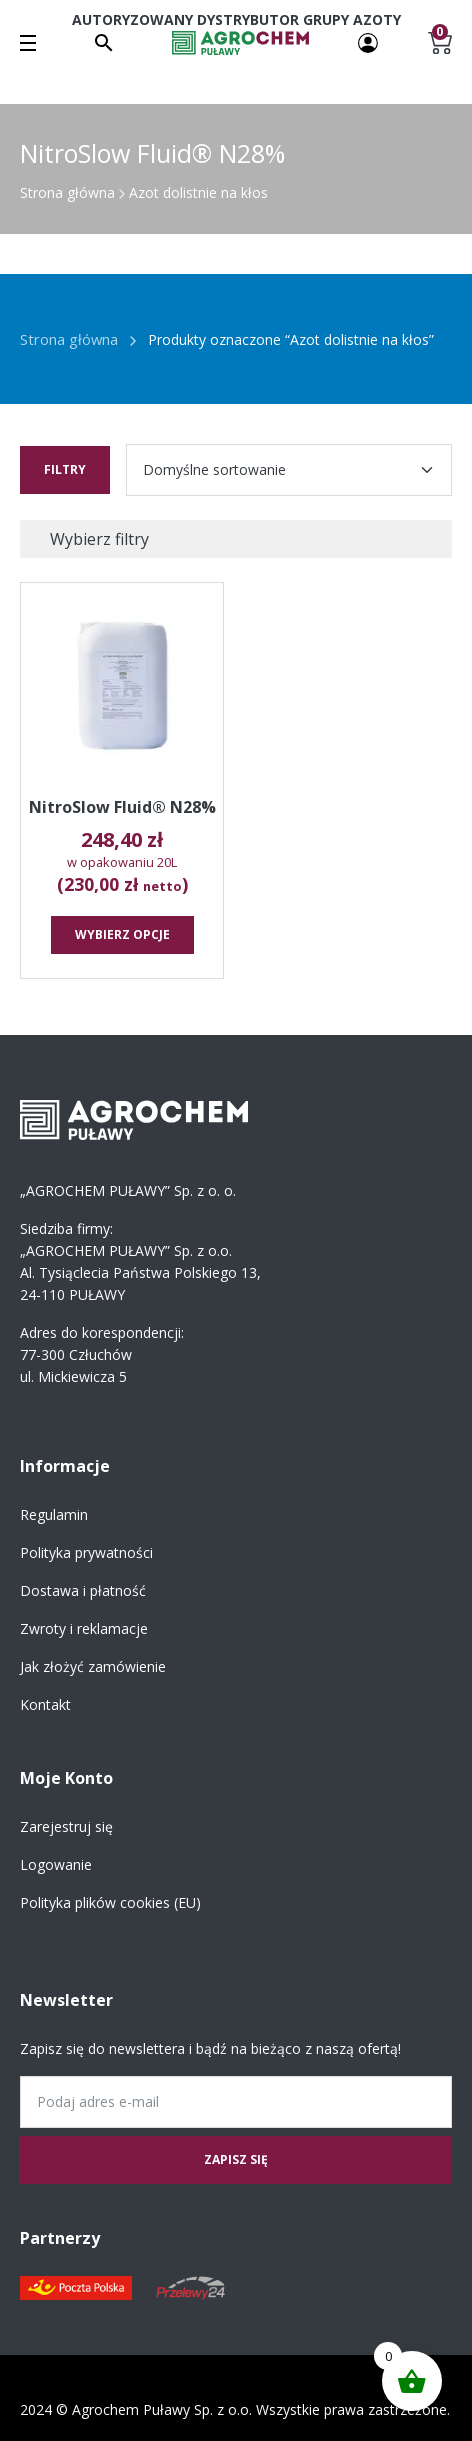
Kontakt (45, 1704)
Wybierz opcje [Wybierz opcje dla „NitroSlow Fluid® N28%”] (122, 934)
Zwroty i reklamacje (84, 1628)
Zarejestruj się (66, 1826)
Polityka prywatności (86, 1552)
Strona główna (67, 192)
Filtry (65, 469)
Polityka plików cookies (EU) (110, 1902)
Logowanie (56, 1864)
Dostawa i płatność (83, 1590)
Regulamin (54, 1514)
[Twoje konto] (368, 41)
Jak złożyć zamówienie (93, 1666)
